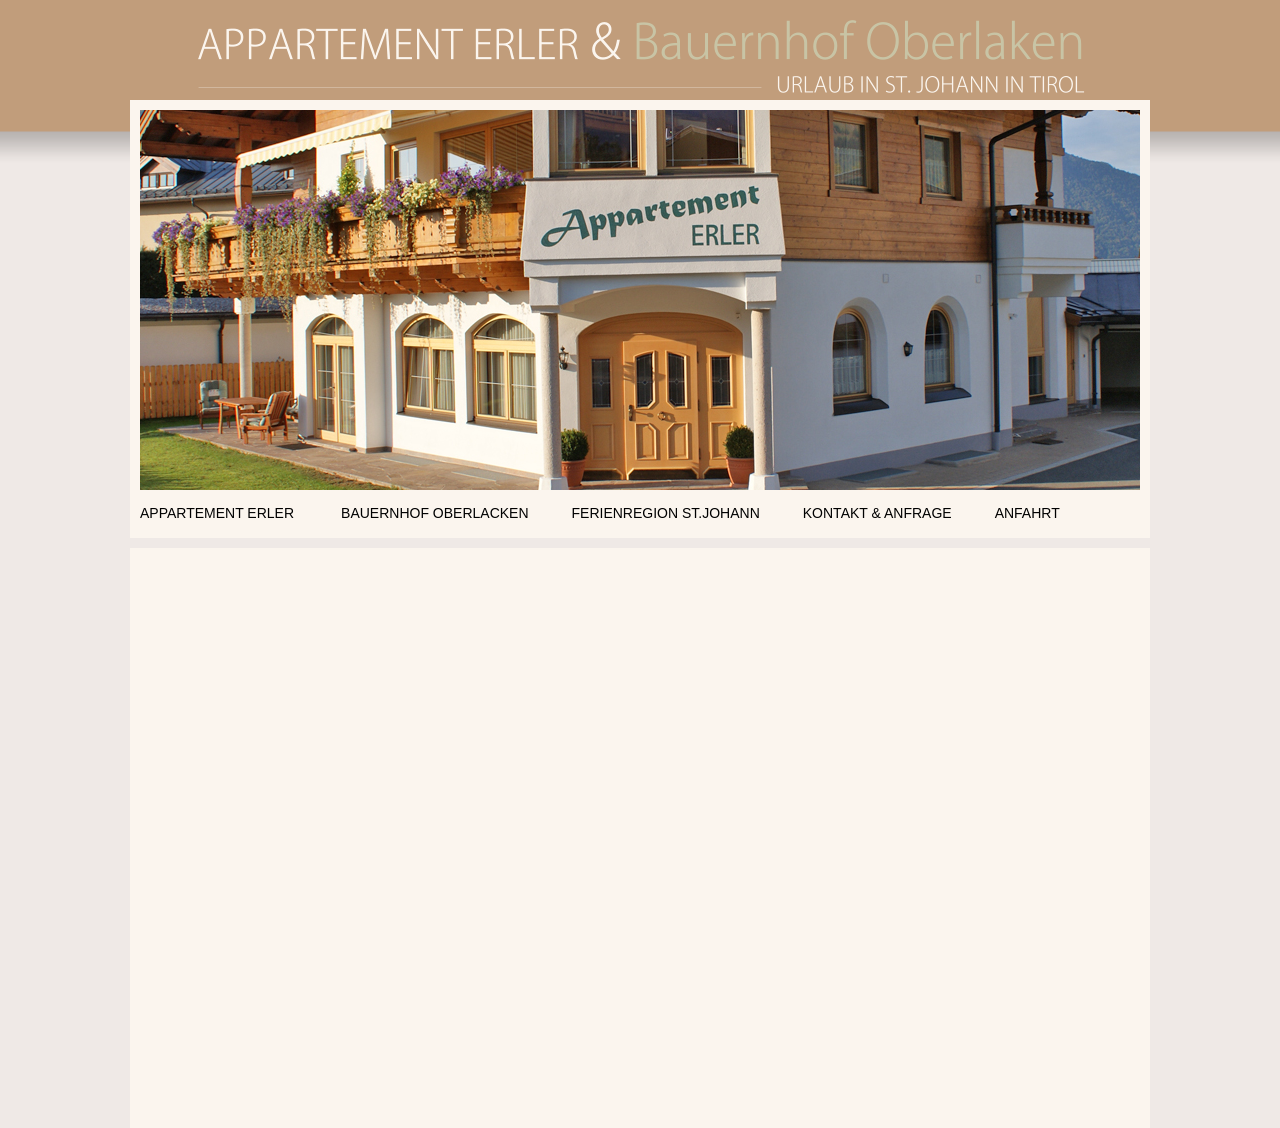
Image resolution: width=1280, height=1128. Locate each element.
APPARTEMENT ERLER (217, 513)
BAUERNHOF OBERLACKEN (434, 513)
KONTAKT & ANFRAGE (877, 513)
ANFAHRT (1027, 513)
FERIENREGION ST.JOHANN (666, 513)
